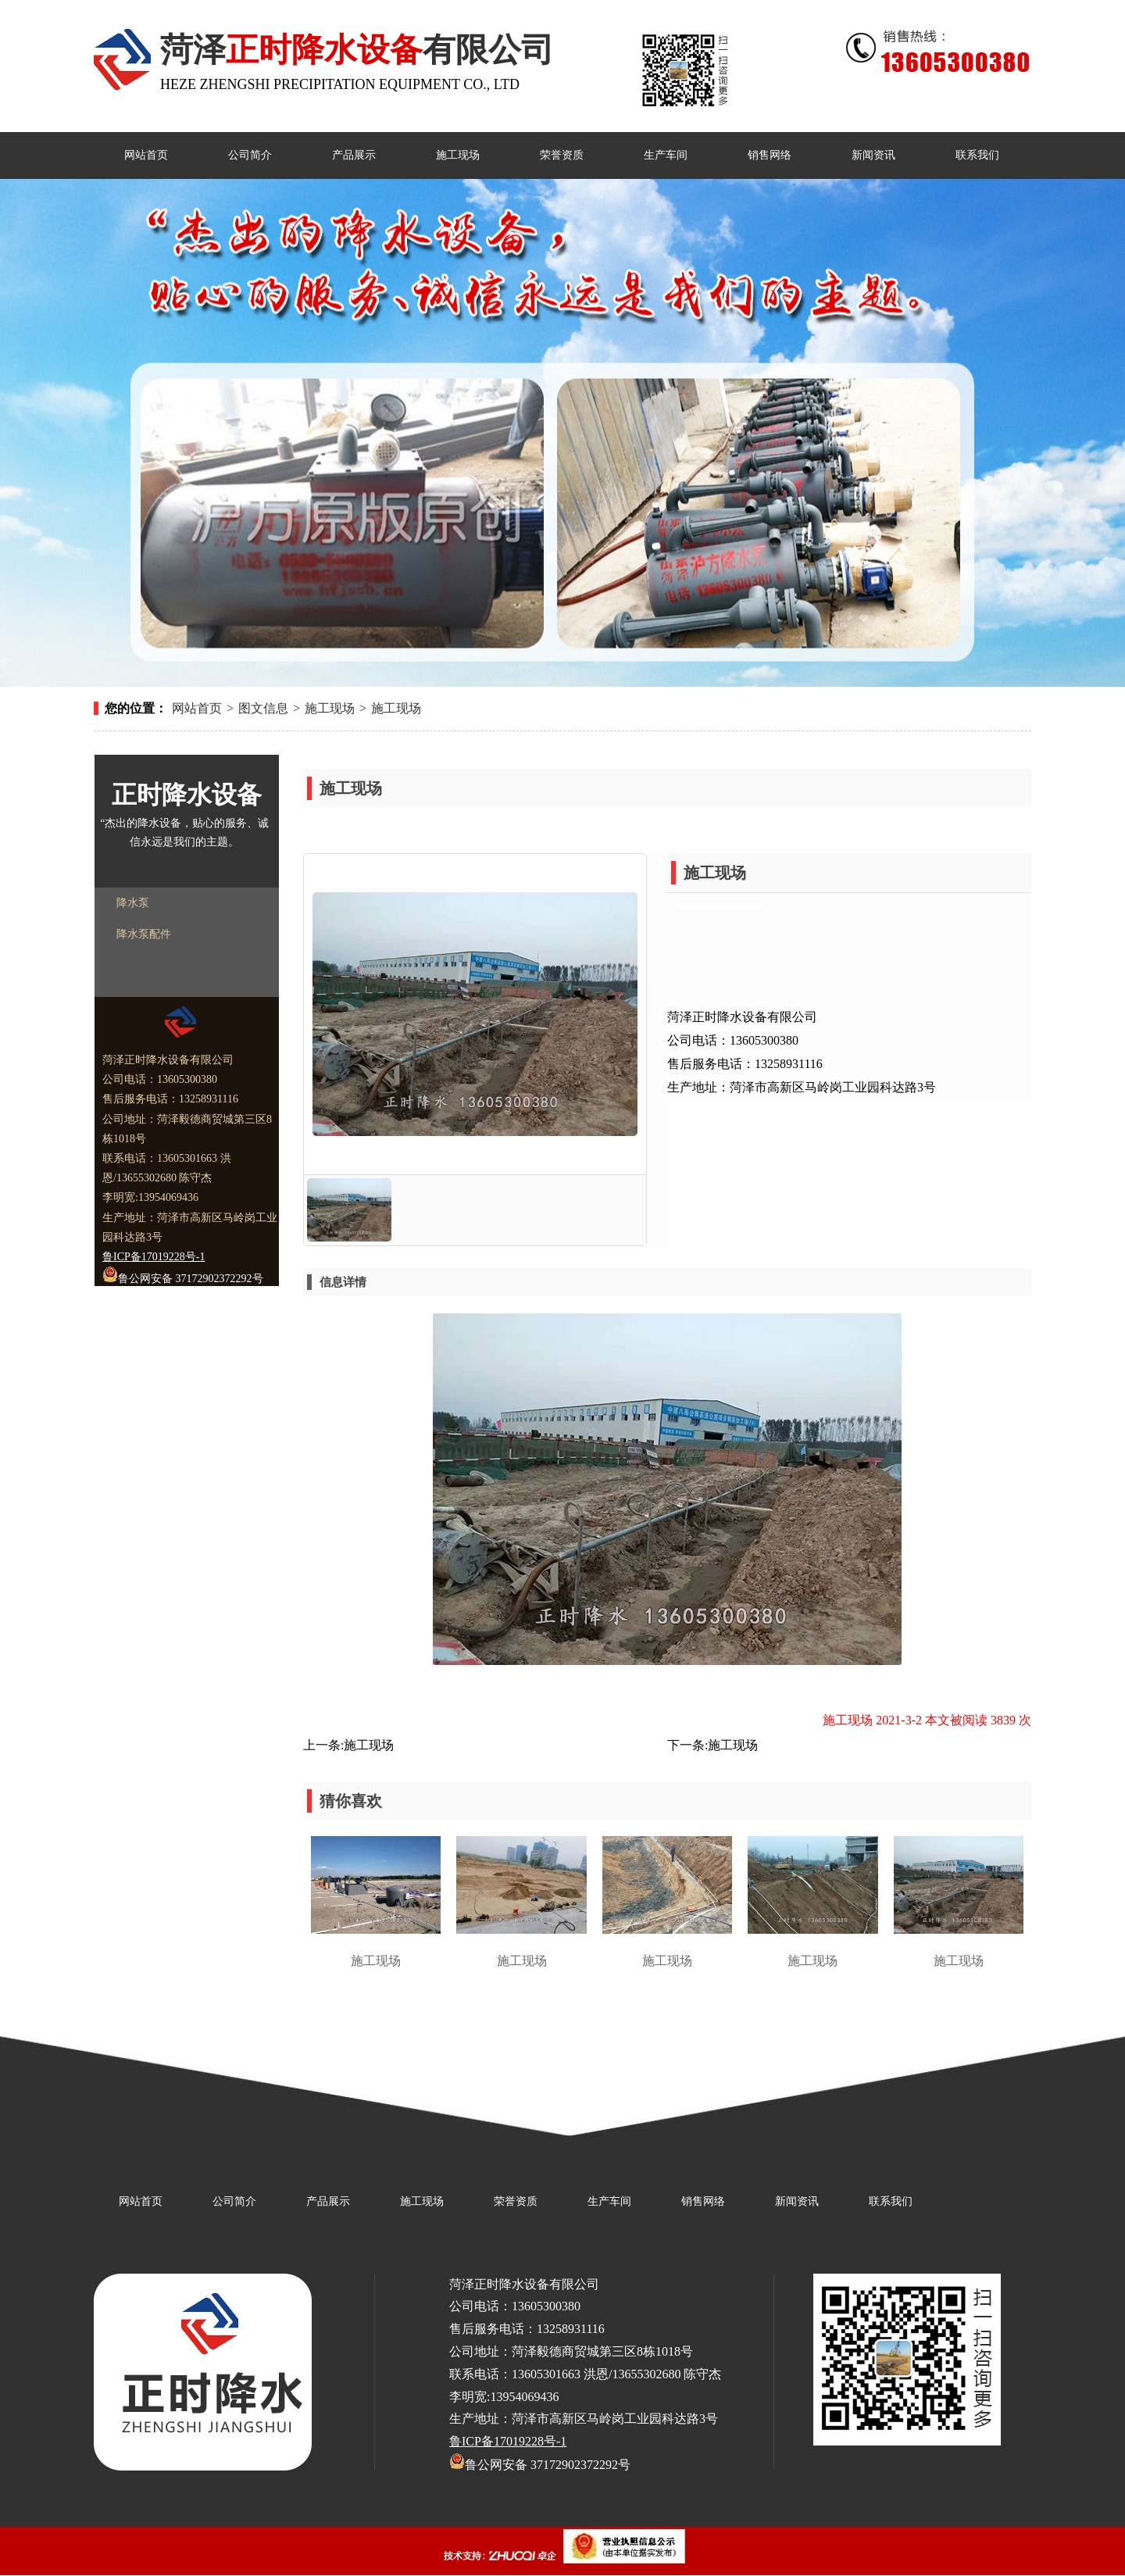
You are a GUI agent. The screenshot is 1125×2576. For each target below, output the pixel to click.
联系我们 (890, 2201)
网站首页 (197, 708)
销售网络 (703, 2201)
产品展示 (328, 2201)
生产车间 (609, 2201)
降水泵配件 (143, 934)
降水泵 (132, 903)
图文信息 (263, 708)
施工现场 (330, 708)
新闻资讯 (797, 2201)
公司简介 (234, 2201)
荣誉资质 (516, 2201)
